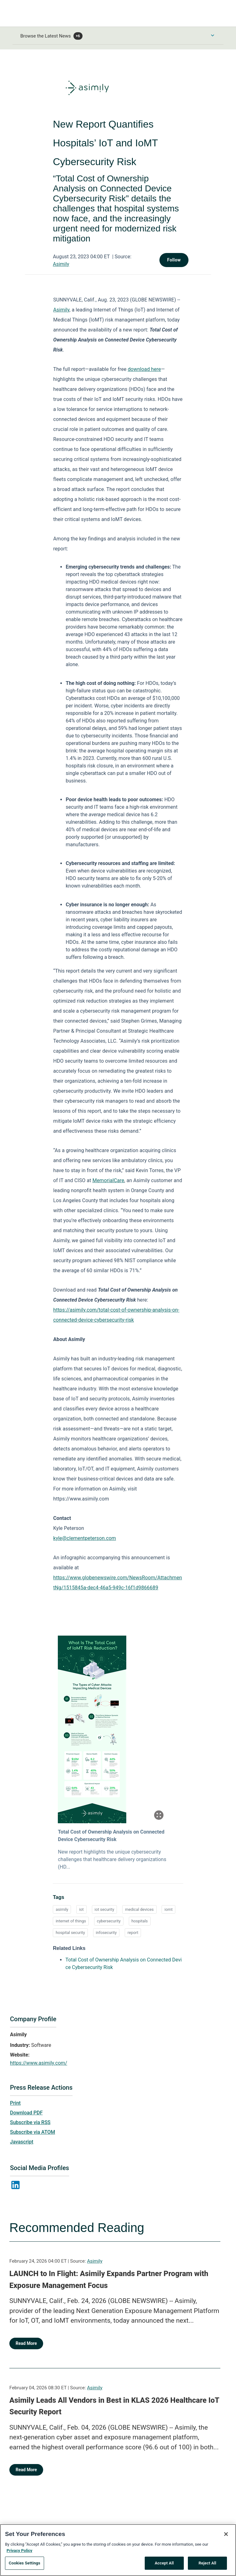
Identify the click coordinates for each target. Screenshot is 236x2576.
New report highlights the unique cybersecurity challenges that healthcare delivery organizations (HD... (112, 1859)
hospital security (70, 1932)
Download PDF (26, 2113)
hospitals (140, 1921)
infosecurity (106, 1932)
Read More (26, 2343)
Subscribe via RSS (30, 2122)
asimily (62, 1909)
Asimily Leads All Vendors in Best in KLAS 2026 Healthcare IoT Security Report (114, 2406)
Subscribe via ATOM (32, 2132)
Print (15, 2103)
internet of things (71, 1921)
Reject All (207, 2563)
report (133, 1932)
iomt (168, 1909)
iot (81, 1909)
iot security (104, 1909)
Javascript (21, 2142)
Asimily (61, 264)
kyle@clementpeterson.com (84, 1538)
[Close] (226, 2534)
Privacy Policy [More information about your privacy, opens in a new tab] (19, 2550)
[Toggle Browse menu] (212, 35)
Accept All (164, 2563)
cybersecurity (109, 1921)
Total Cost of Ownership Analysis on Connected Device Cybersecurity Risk (111, 1835)
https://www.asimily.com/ (38, 2063)
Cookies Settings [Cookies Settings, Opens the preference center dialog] (24, 2563)
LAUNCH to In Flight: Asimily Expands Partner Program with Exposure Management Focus (108, 2279)
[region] (118, 2550)
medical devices (139, 1909)
